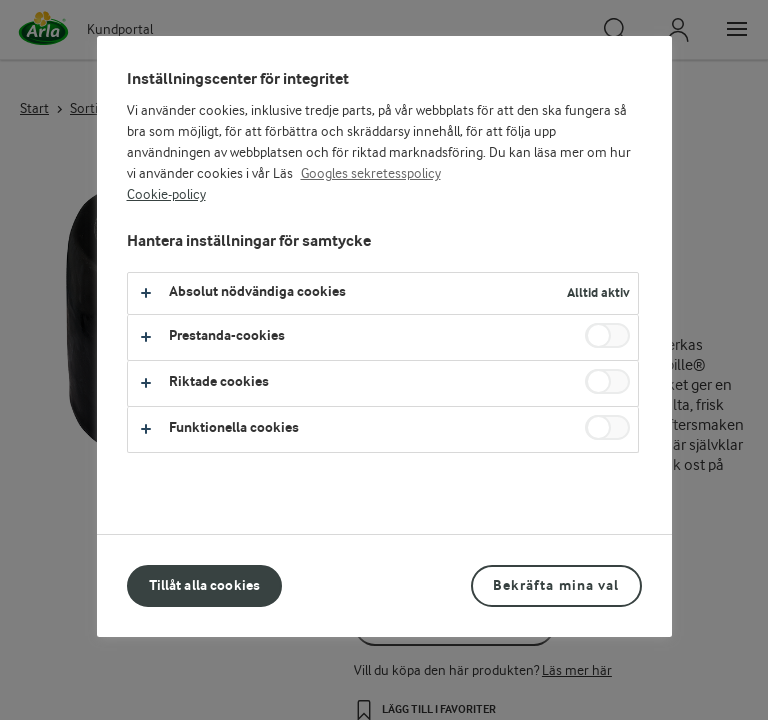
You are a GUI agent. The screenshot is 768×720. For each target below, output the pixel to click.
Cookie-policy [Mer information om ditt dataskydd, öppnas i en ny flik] (166, 195)
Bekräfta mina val (556, 585)
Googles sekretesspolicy (371, 174)
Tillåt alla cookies (205, 585)
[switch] (607, 335)
